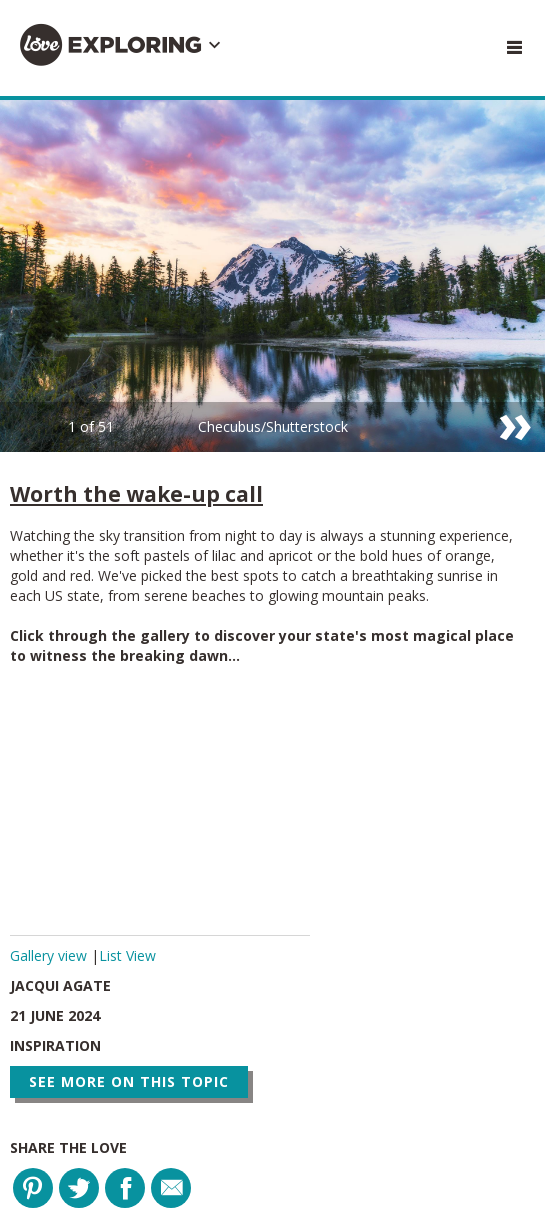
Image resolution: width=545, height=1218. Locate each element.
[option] (272, 276)
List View (127, 955)
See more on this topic (129, 1081)
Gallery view (50, 955)
